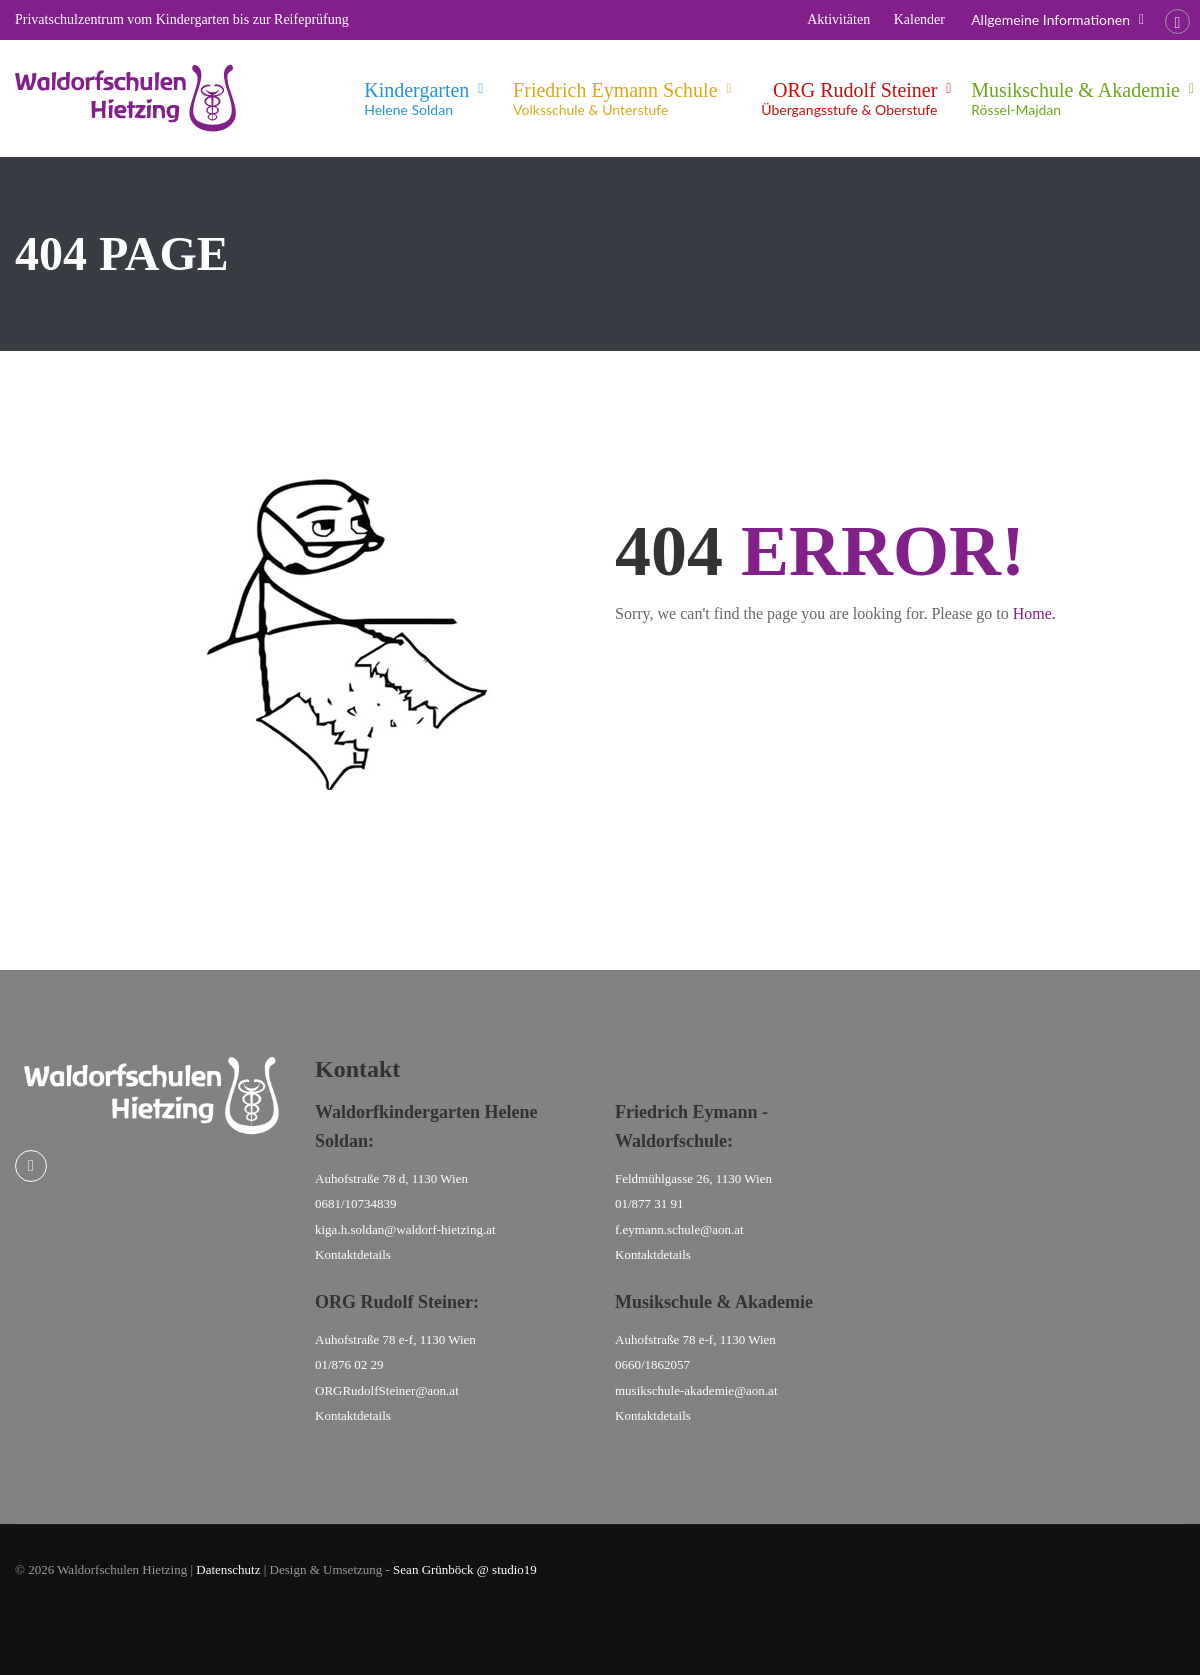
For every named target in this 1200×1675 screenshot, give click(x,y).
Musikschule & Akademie (1075, 99)
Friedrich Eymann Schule (615, 99)
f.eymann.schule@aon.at (679, 1229)
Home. (1034, 613)
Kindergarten (416, 99)
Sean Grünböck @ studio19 (465, 1569)
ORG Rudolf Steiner (849, 99)
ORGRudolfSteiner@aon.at (387, 1390)
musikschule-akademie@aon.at (696, 1390)
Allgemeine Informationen (1050, 19)
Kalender (919, 19)
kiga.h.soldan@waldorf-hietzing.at (405, 1229)
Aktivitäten (838, 19)
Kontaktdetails (353, 1254)
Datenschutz (228, 1569)
